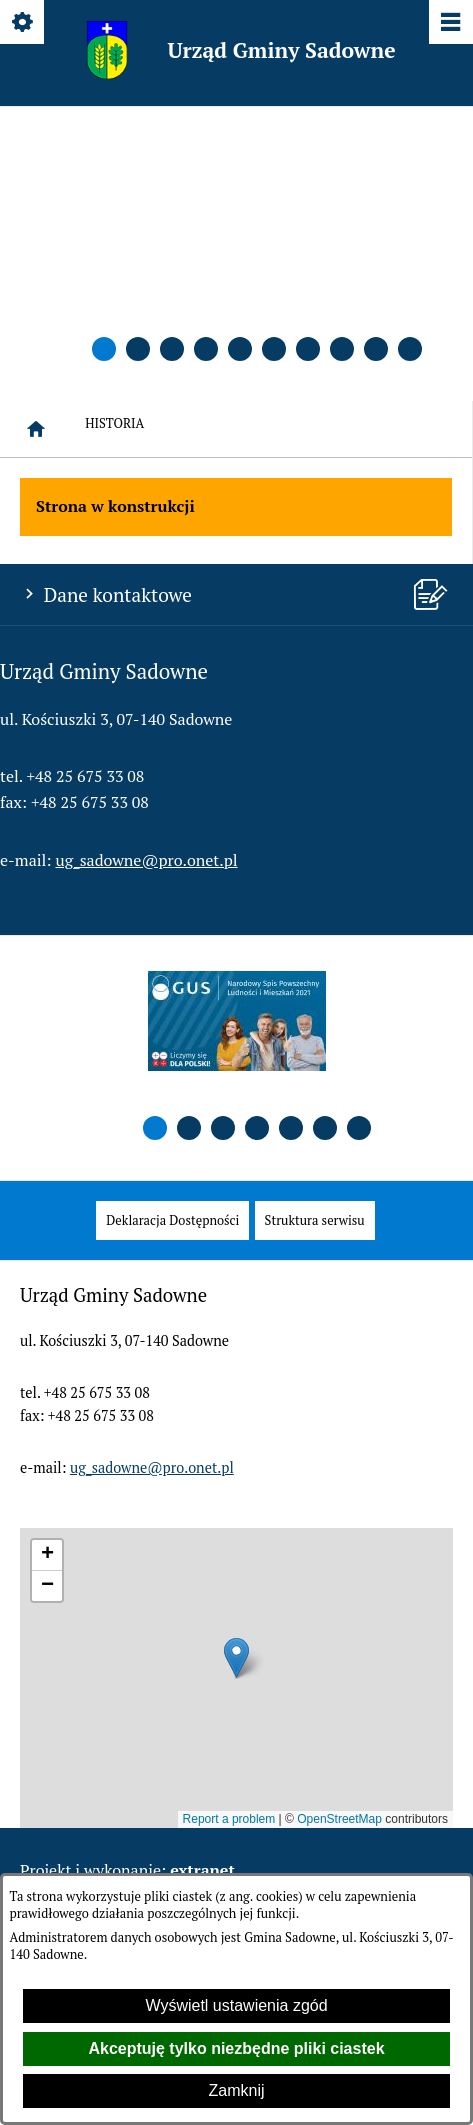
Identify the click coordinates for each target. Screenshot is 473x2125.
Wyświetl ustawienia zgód (236, 2005)
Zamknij (236, 2090)
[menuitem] (172, 1220)
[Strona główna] (36, 429)
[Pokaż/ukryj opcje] (23, 23)
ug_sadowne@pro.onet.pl (147, 860)
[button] (104, 349)
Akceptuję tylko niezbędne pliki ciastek (236, 2048)
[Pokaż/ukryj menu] (449, 23)
